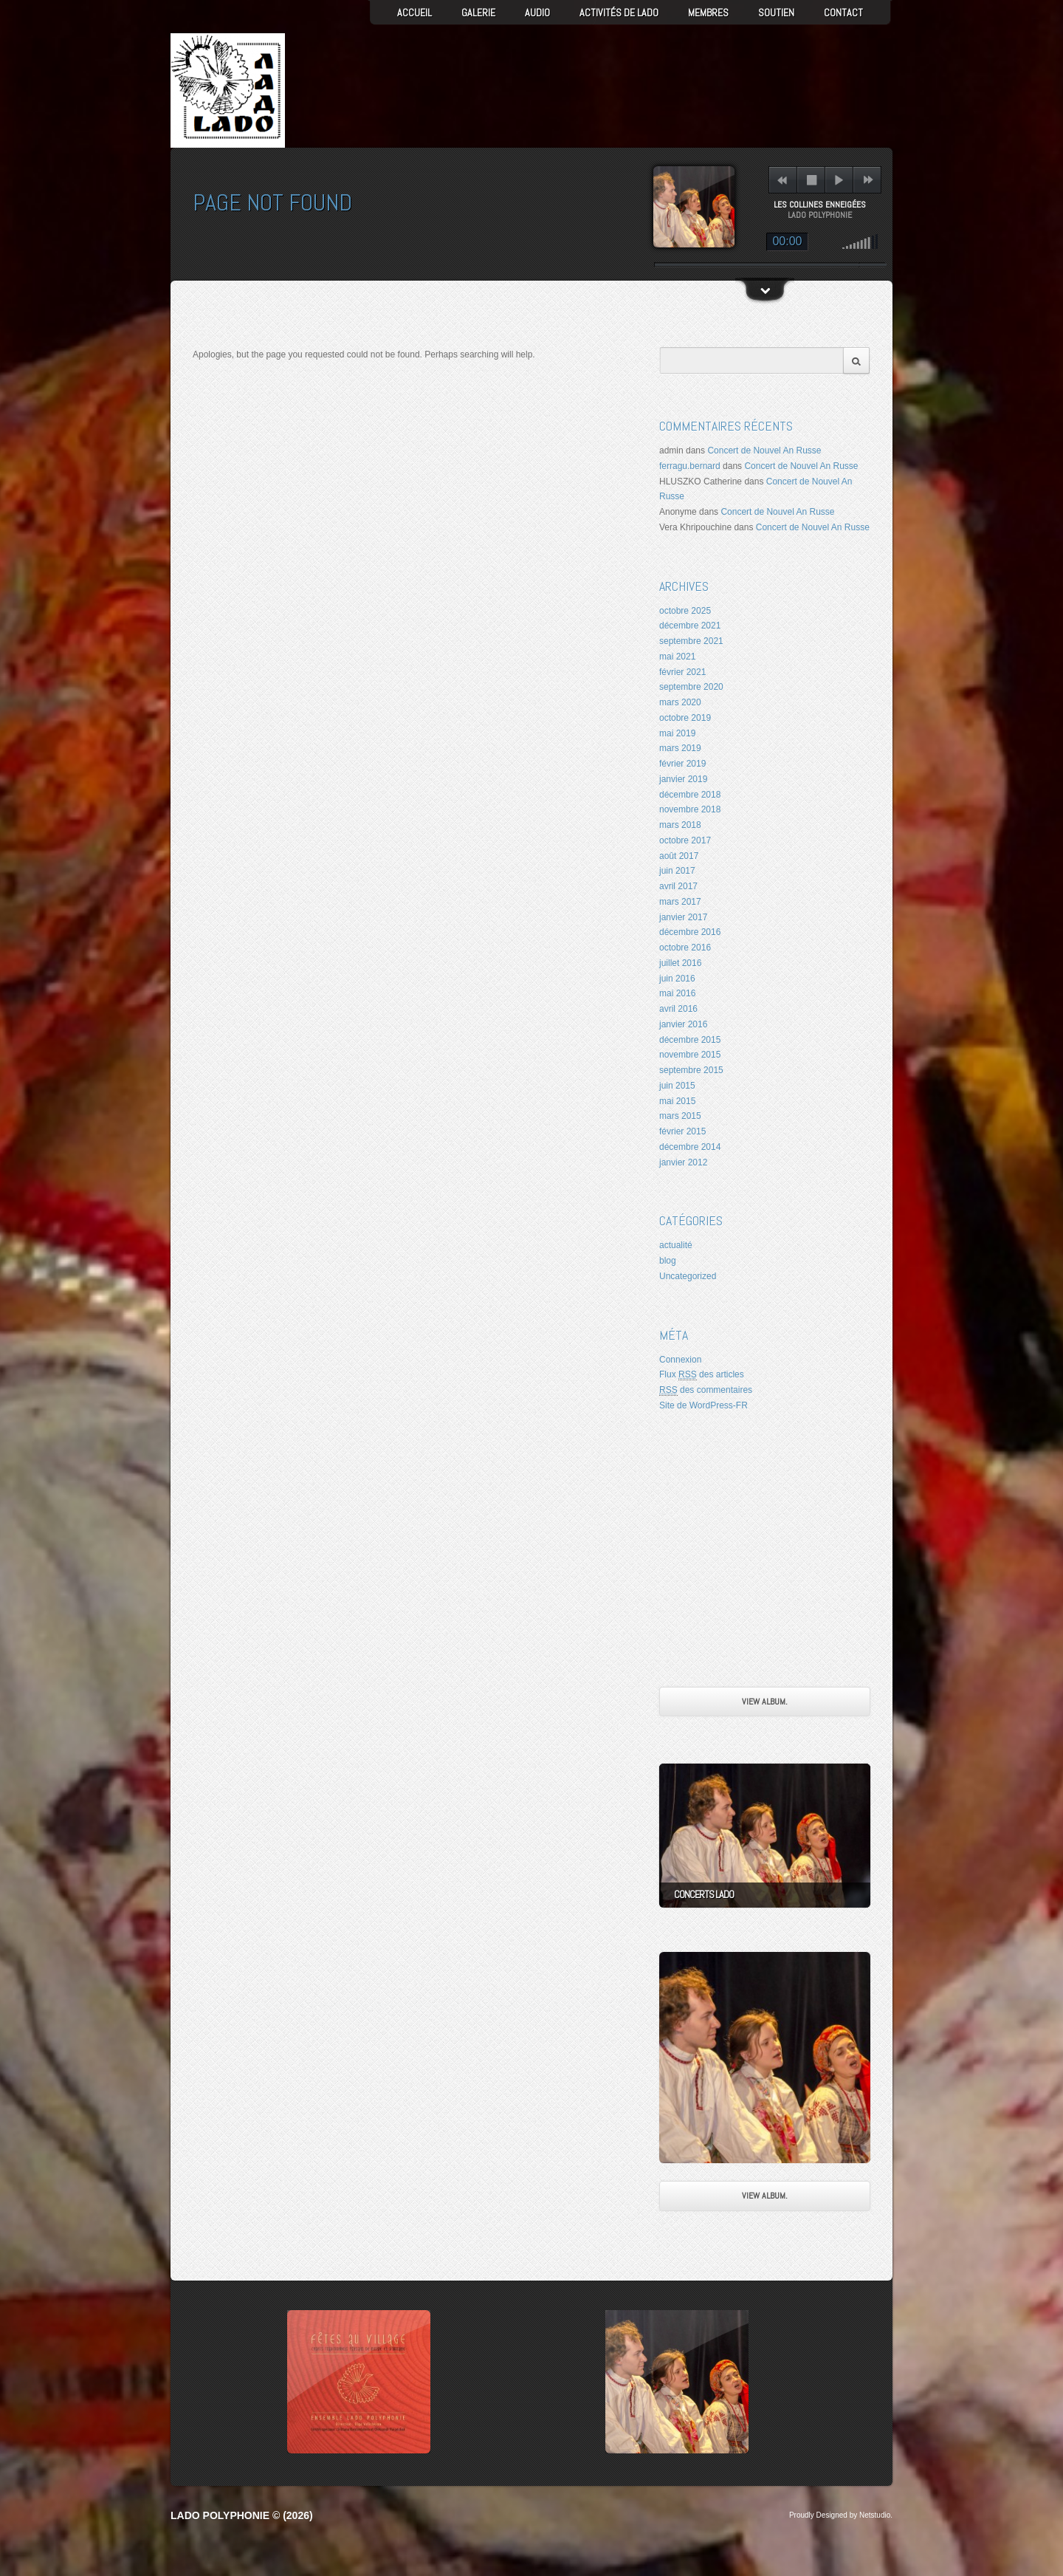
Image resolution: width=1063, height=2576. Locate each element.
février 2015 (682, 1131)
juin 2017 (677, 871)
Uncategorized (687, 1276)
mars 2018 (680, 825)
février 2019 (682, 763)
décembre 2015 (689, 1040)
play (839, 180)
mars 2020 (680, 702)
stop (811, 180)
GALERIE (478, 12)
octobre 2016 (685, 947)
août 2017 (678, 856)
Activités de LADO (618, 12)
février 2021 (682, 672)
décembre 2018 (689, 794)
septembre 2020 (691, 687)
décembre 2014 (689, 1147)
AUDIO (537, 12)
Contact (843, 12)
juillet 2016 (680, 963)
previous (782, 180)
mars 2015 (680, 1116)
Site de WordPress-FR (703, 1405)
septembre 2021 (691, 641)
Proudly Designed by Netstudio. (840, 2515)
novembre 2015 (689, 1054)
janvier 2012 (683, 1162)
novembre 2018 (689, 809)
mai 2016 (677, 993)
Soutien (776, 12)
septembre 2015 (691, 1070)
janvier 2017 (683, 917)
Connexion (680, 1359)
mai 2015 (677, 1101)
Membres (708, 12)
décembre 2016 (689, 932)
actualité (675, 1245)
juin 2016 (677, 978)
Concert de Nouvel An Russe (764, 450)
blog (667, 1261)
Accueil (414, 12)
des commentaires (705, 1390)
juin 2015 (677, 1085)
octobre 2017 (685, 840)
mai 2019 (677, 733)
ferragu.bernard (689, 466)
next (867, 180)
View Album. (765, 1701)
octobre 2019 (685, 718)
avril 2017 (678, 886)
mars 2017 (680, 902)
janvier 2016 (683, 1024)
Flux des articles (701, 1374)
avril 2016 (678, 1009)
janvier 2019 (683, 779)
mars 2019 (680, 748)
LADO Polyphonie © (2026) (242, 2515)
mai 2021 (677, 656)
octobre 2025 (685, 611)
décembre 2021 (689, 625)
